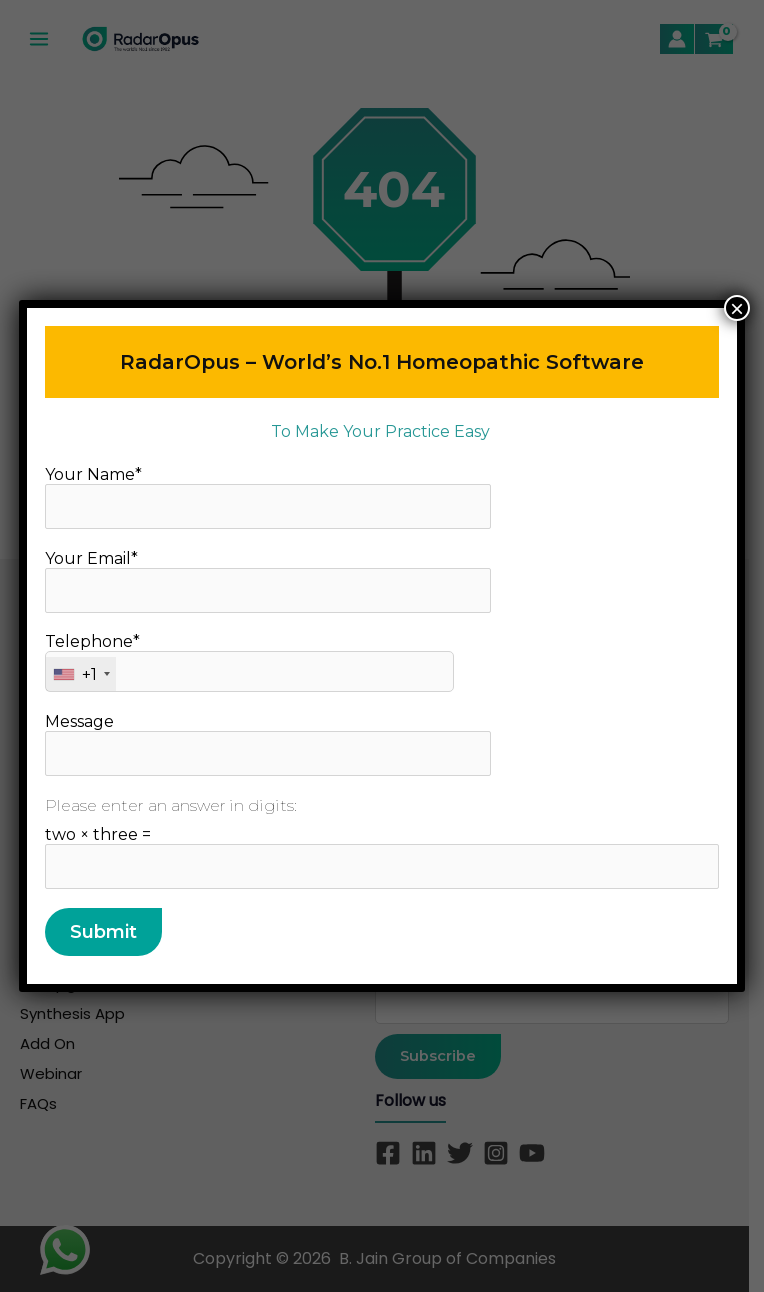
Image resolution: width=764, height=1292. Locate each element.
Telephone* (249, 662)
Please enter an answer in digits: (171, 805)
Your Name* (268, 497)
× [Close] (737, 308)
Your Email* (268, 581)
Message (268, 744)
